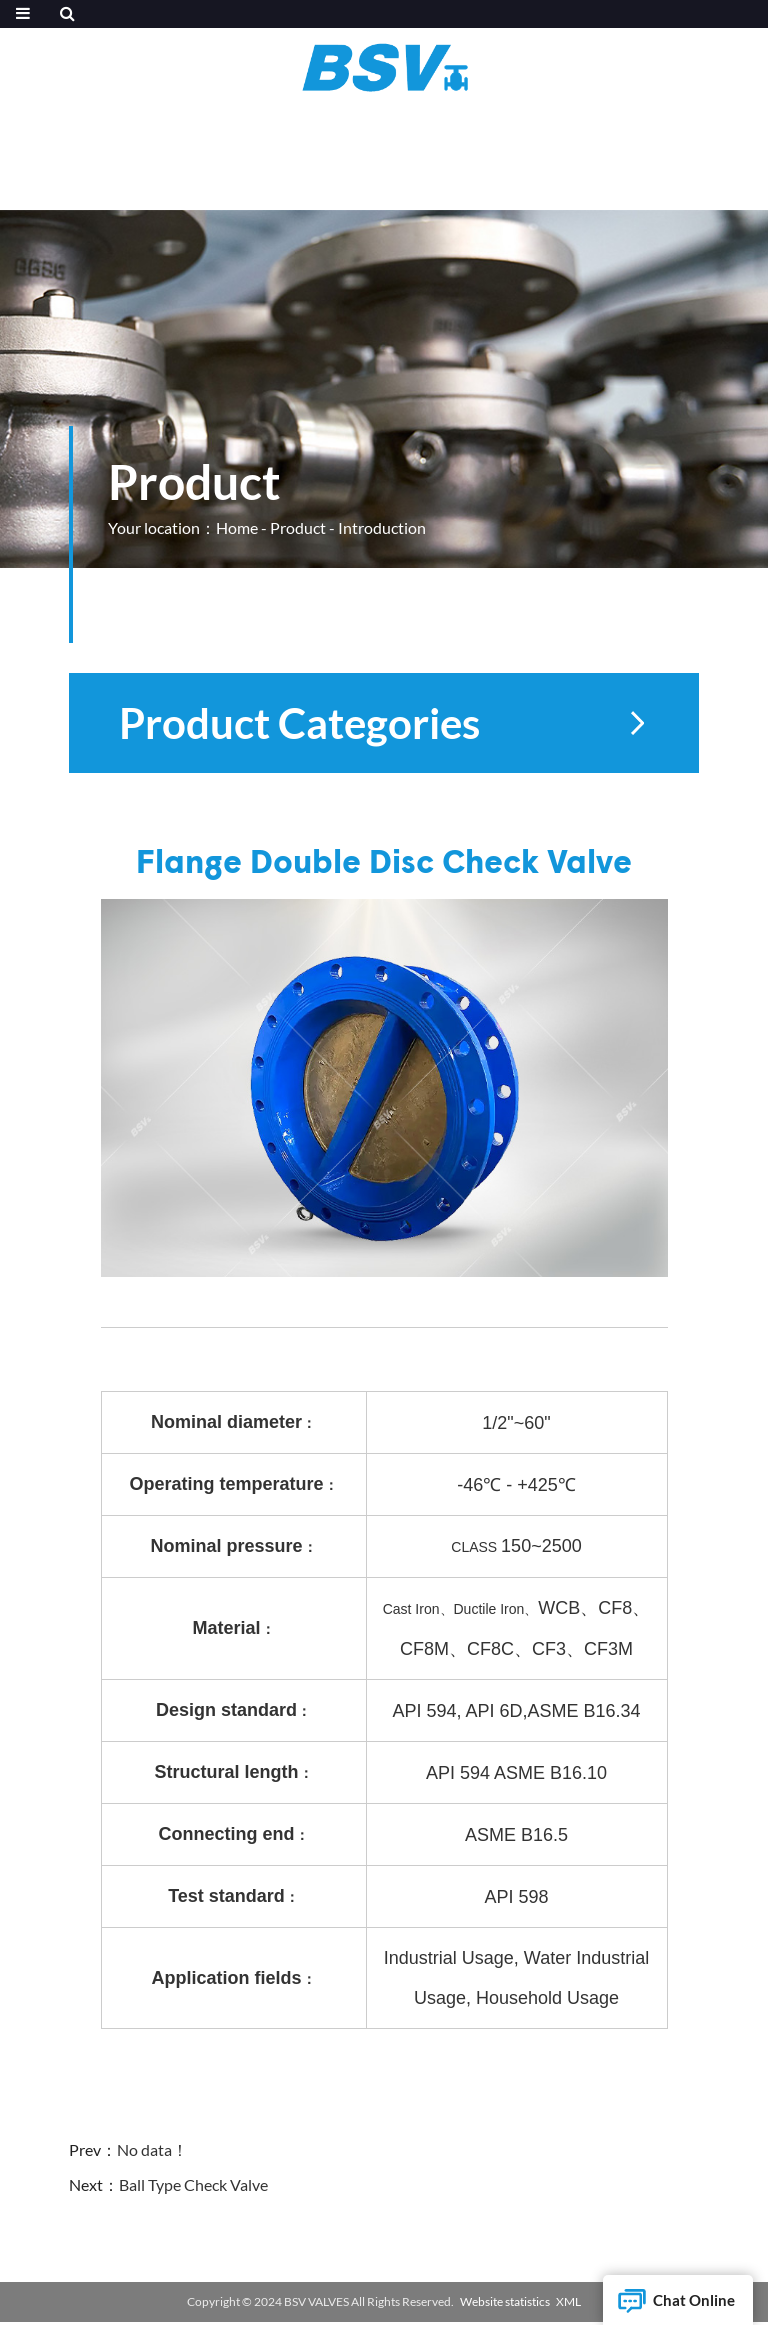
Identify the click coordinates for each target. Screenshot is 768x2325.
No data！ (152, 2149)
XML (568, 2301)
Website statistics (505, 2301)
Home (237, 527)
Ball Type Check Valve (193, 2184)
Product (298, 527)
